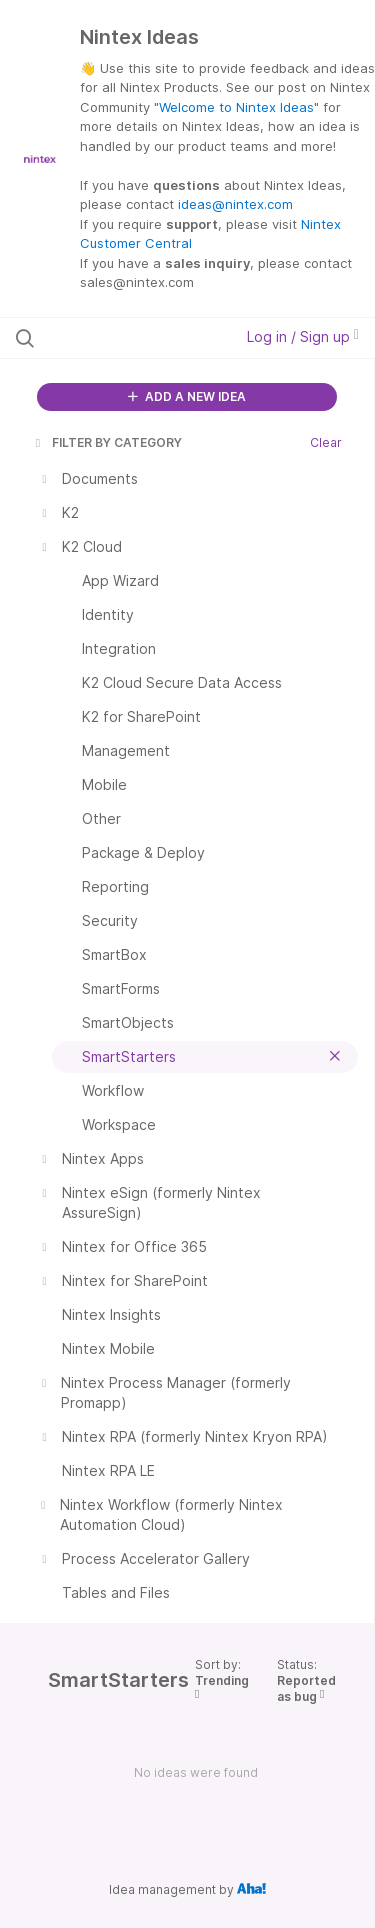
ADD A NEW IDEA (187, 396)
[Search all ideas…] (119, 338)
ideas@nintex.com (235, 204)
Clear (326, 442)
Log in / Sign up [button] (303, 336)
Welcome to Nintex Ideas (236, 107)
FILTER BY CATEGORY (107, 442)
